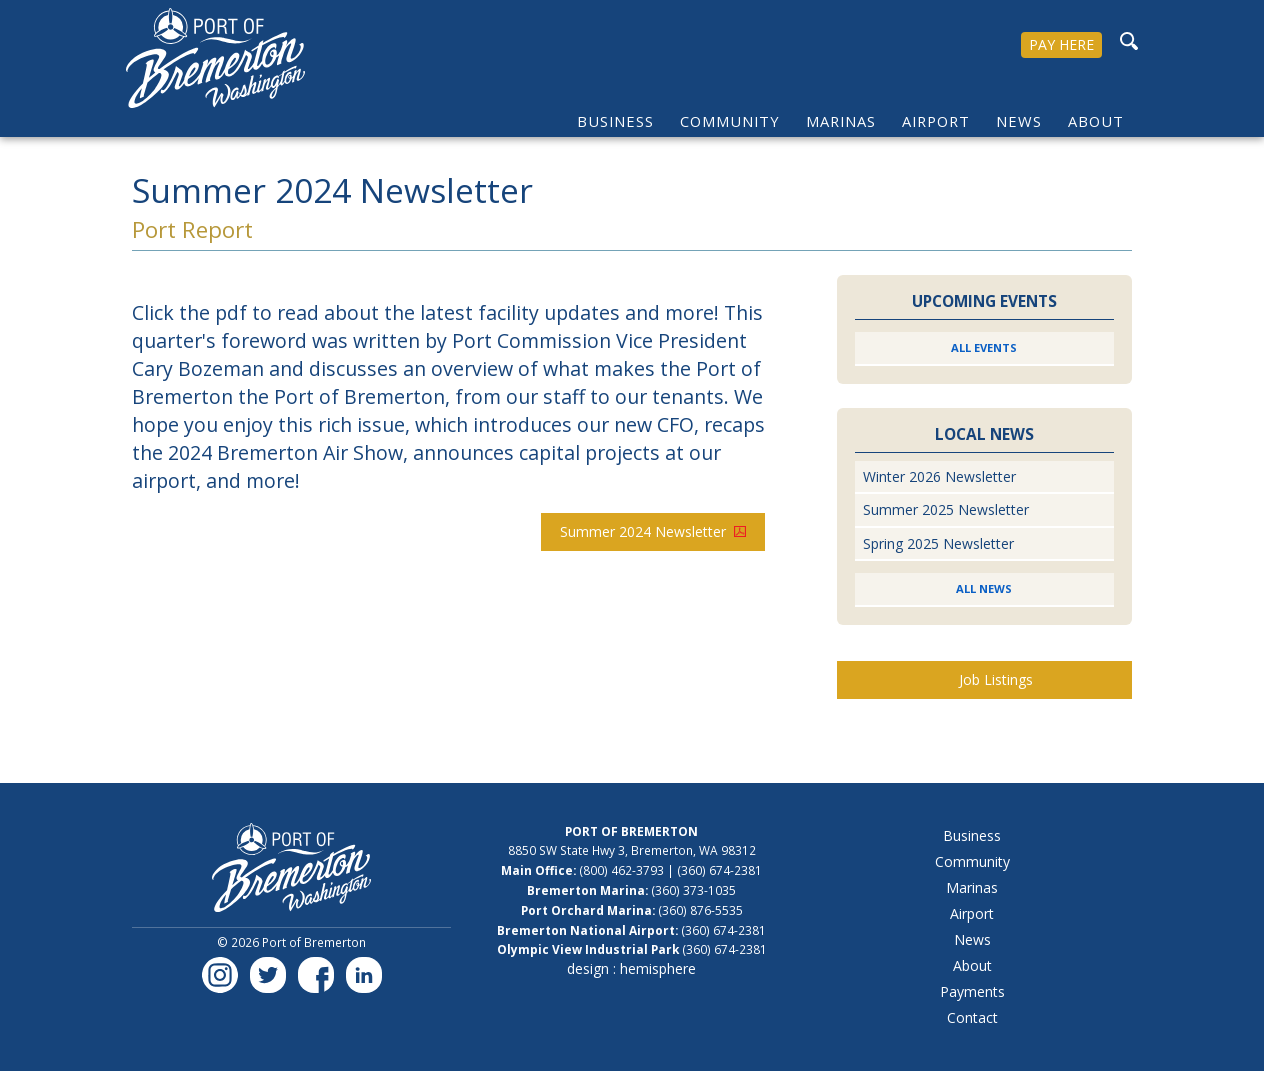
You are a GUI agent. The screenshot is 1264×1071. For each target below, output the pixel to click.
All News (984, 588)
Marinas (841, 121)
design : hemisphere (631, 968)
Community (730, 121)
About (1096, 121)
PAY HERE (1061, 44)
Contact (972, 1017)
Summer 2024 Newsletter (653, 531)
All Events (984, 347)
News (1019, 121)
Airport (936, 121)
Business (615, 121)
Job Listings (996, 679)
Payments (972, 991)
